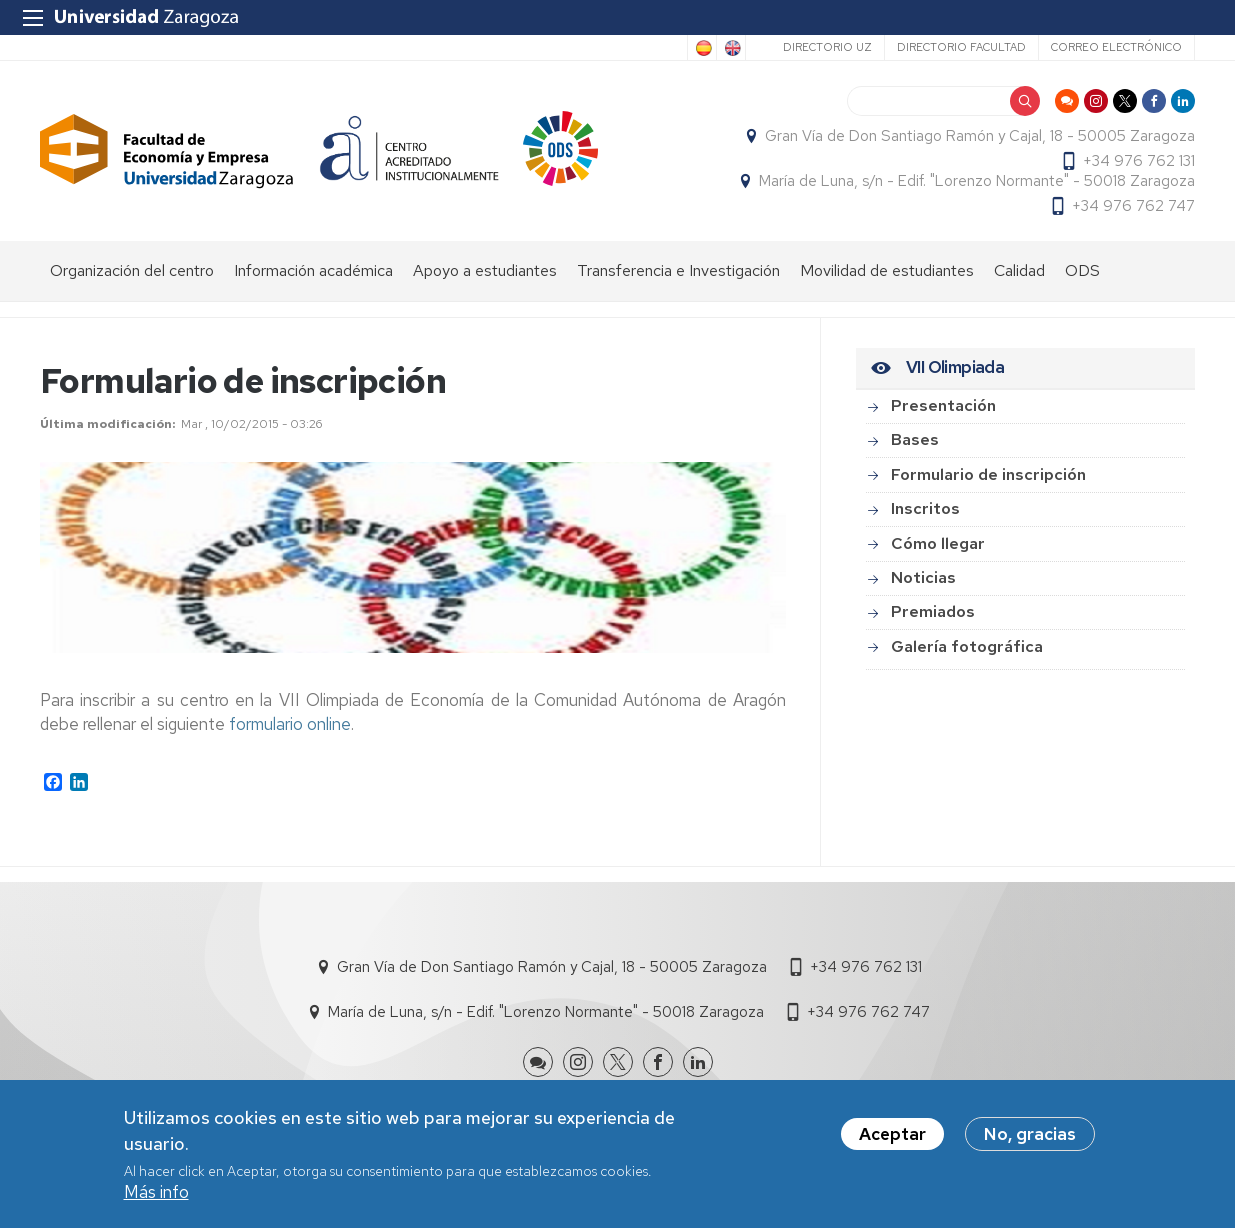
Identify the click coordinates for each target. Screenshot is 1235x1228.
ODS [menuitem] (1082, 270)
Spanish (702, 48)
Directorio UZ (827, 47)
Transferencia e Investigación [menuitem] (678, 270)
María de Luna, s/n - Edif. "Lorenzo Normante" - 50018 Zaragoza (977, 181)
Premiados (933, 611)
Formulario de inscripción (988, 474)
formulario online (290, 724)
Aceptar (892, 1134)
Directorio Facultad (961, 47)
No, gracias (1030, 1134)
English (731, 48)
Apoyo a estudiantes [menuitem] (485, 270)
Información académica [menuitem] (313, 270)
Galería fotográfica (967, 646)
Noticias (923, 577)
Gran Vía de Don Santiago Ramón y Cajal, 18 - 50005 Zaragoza (980, 136)
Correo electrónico (1116, 47)
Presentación (943, 405)
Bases (915, 439)
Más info (156, 1192)
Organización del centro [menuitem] (132, 270)
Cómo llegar (938, 543)
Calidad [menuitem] (1019, 270)
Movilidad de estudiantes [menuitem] (887, 270)
